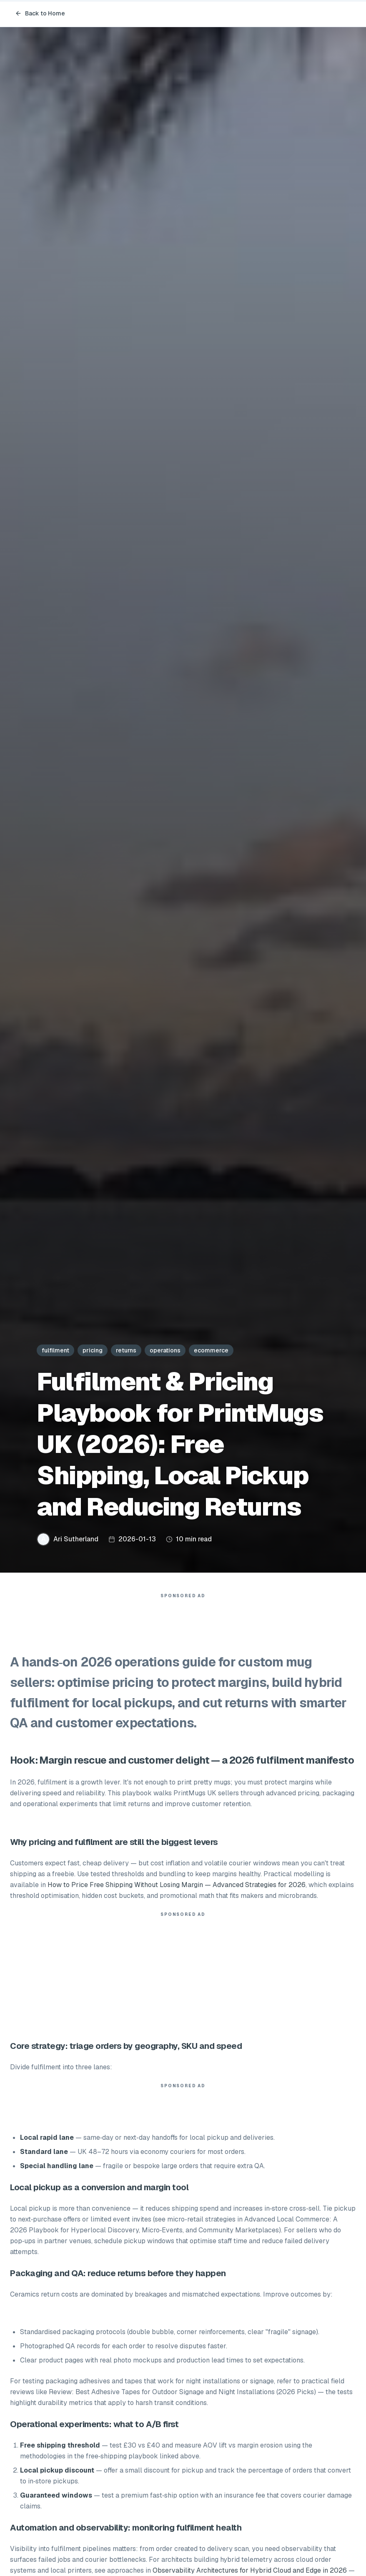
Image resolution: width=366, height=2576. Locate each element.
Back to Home (40, 13)
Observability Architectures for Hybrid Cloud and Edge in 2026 (250, 2570)
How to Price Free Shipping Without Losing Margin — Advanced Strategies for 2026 (177, 1884)
